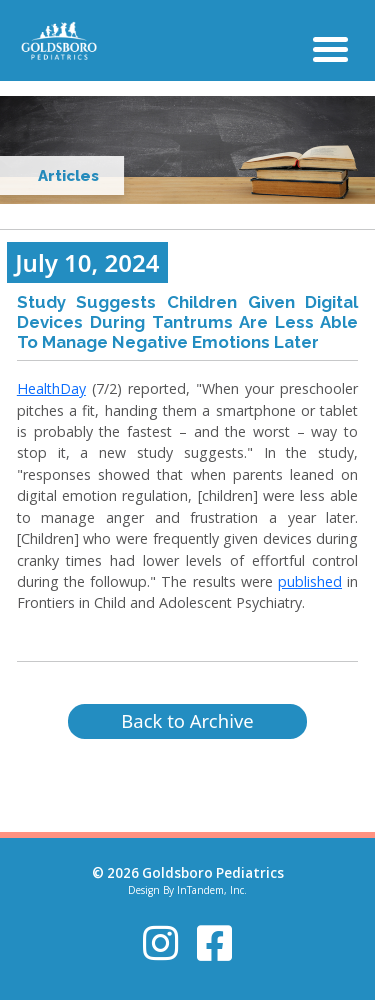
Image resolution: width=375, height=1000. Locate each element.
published (310, 581)
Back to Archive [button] (187, 720)
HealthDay (51, 388)
